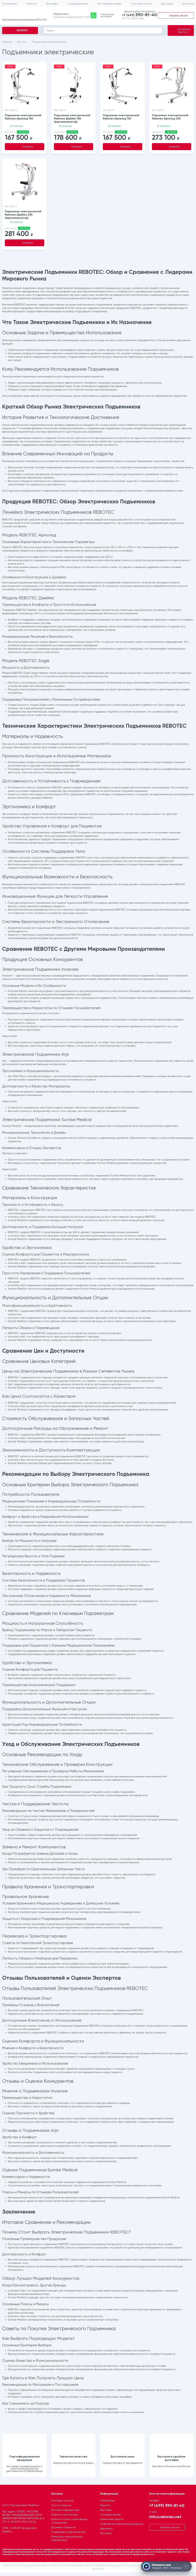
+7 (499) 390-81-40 (166, 2509)
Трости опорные (61, 2508)
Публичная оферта (111, 2522)
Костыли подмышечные (65, 2513)
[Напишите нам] (166, 2566)
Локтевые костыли (62, 2504)
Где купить (106, 2532)
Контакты (188, 3)
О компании (9, 3)
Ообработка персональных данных (121, 2527)
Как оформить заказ (109, 3)
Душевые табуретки (63, 2530)
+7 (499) (139, 15)
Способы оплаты (141, 3)
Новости (31, 3)
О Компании (107, 2504)
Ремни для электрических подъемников (67, 2542)
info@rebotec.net (165, 2520)
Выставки (52, 3)
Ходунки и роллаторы (64, 2518)
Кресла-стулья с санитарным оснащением (69, 2524)
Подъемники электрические (68, 2535)
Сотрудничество (77, 3)
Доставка (167, 3)
